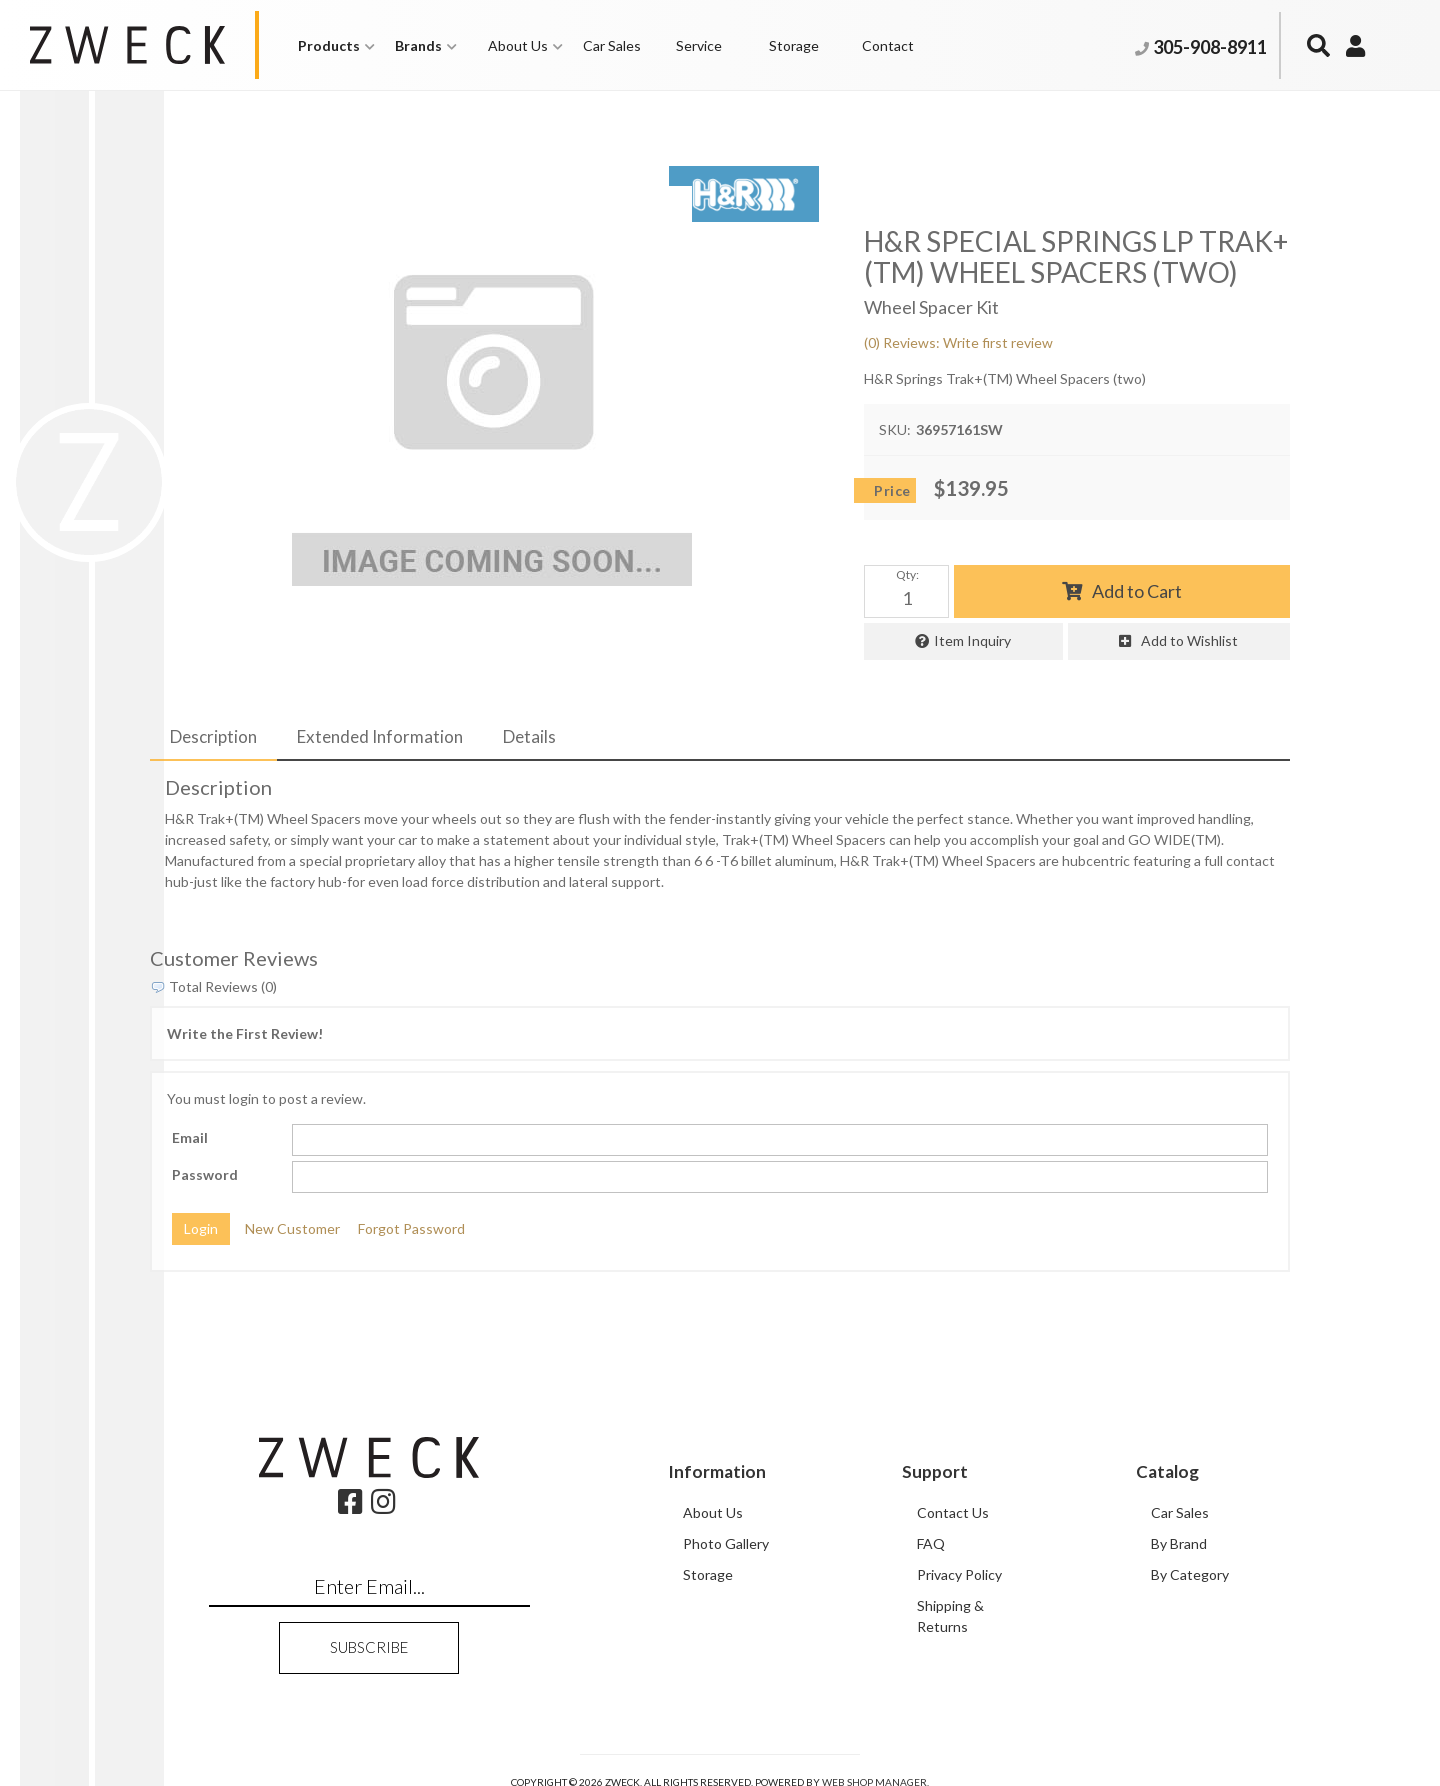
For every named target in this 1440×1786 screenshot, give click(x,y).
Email (190, 1137)
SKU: (895, 429)
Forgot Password (411, 1228)
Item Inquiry (972, 640)
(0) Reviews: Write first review (958, 342)
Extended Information (380, 736)
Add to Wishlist (1189, 640)
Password (205, 1174)
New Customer (292, 1228)
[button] (336, 45)
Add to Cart (1137, 591)
